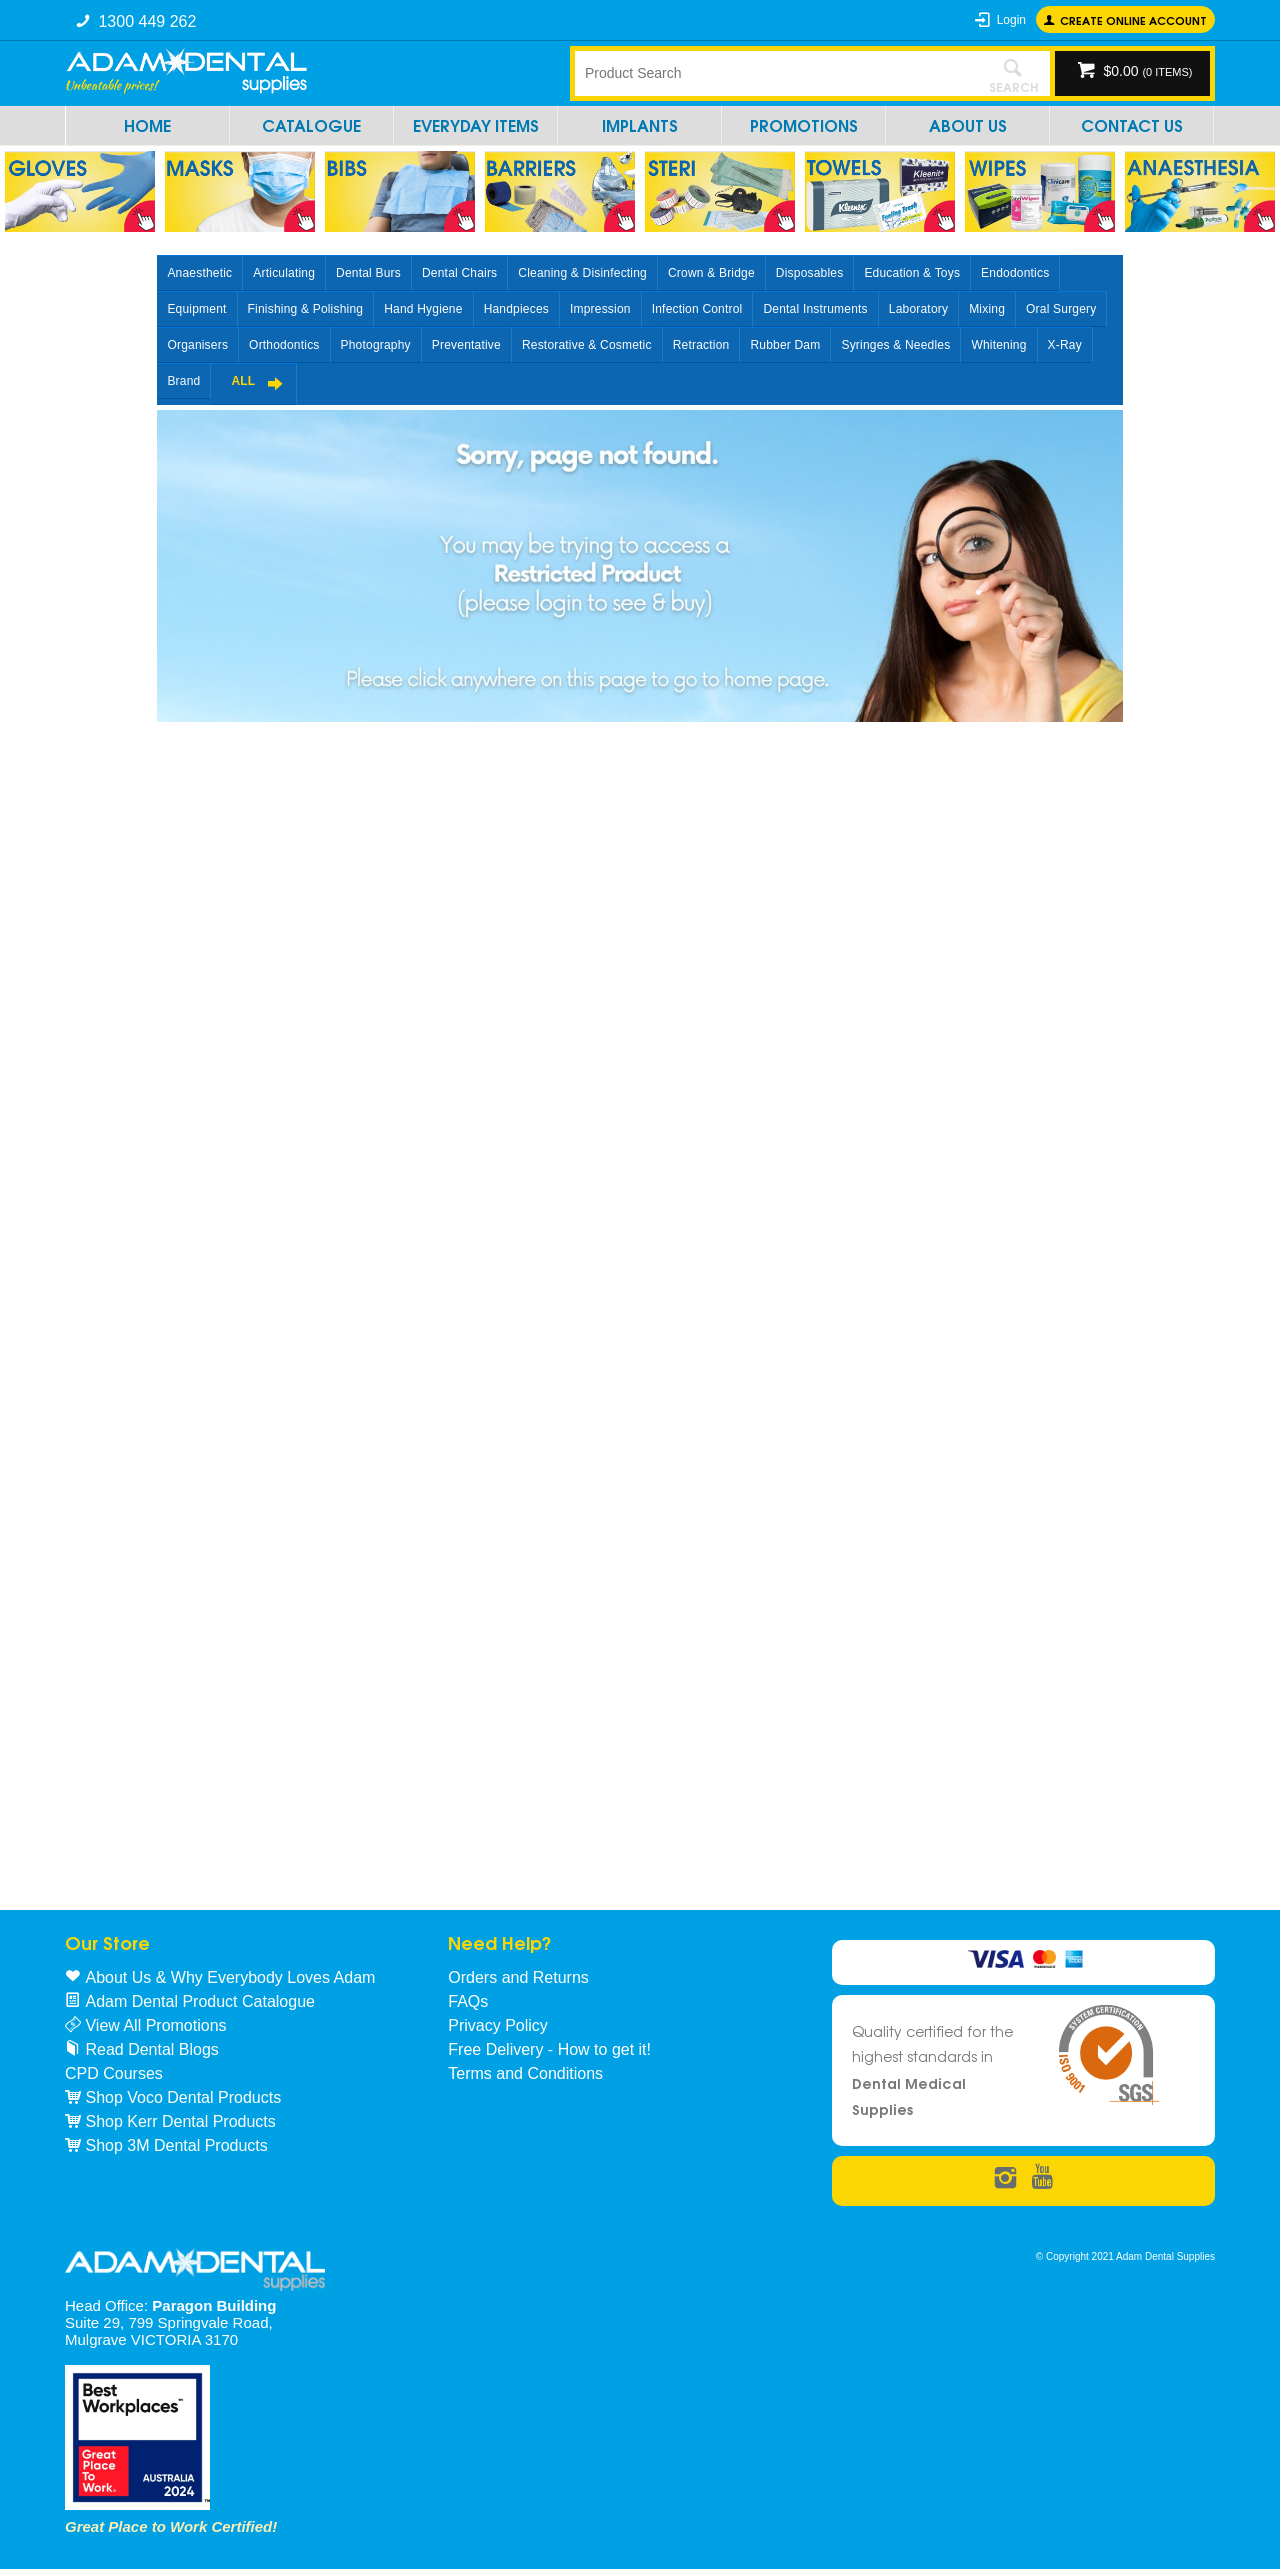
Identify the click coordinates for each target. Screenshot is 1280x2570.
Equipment (196, 309)
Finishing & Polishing (306, 309)
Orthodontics (284, 345)
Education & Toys (912, 273)
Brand (183, 381)
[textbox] (775, 73)
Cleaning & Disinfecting (582, 273)
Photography (376, 345)
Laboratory (918, 309)
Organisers (197, 345)
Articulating (284, 273)
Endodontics (1015, 273)
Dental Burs (368, 273)
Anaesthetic (199, 273)
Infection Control (697, 309)
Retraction (701, 345)
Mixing (987, 309)
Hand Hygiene (423, 309)
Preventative (466, 345)
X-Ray (1065, 345)
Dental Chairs (459, 273)
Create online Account (1133, 19)
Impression (600, 309)
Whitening (998, 345)
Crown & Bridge (711, 273)
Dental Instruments (815, 309)
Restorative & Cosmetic (587, 345)
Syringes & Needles (895, 345)
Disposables (810, 273)
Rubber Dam (785, 345)
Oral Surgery (1061, 309)
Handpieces (516, 309)
